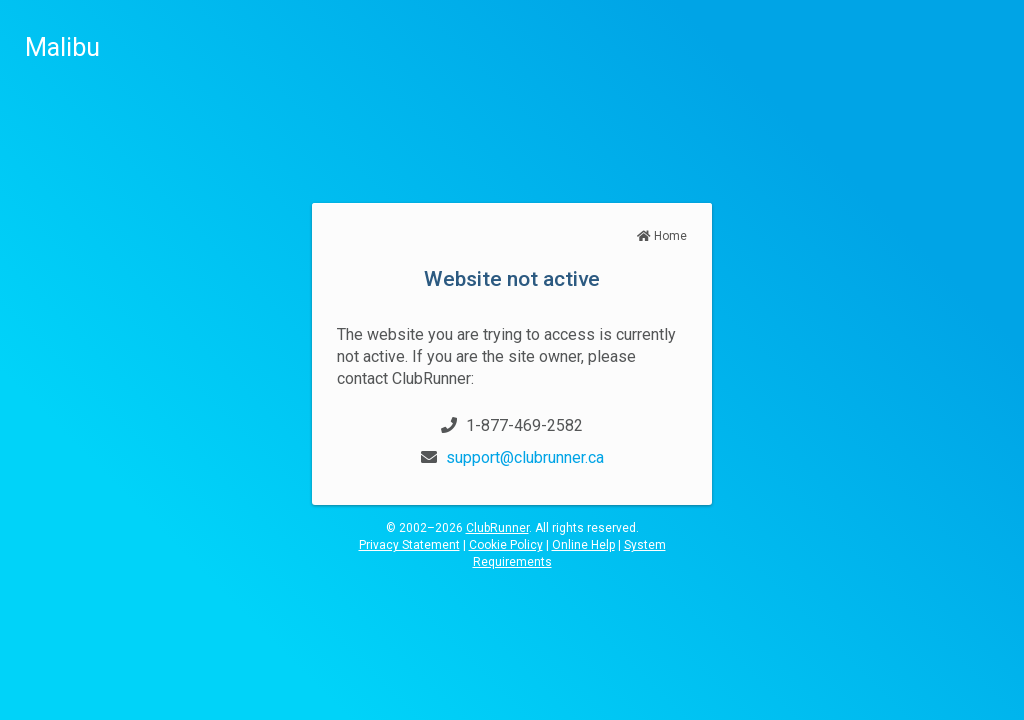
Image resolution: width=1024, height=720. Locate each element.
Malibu (62, 47)
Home (662, 236)
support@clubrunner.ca (525, 457)
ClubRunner (497, 528)
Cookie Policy (506, 545)
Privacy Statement (409, 545)
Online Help (583, 545)
